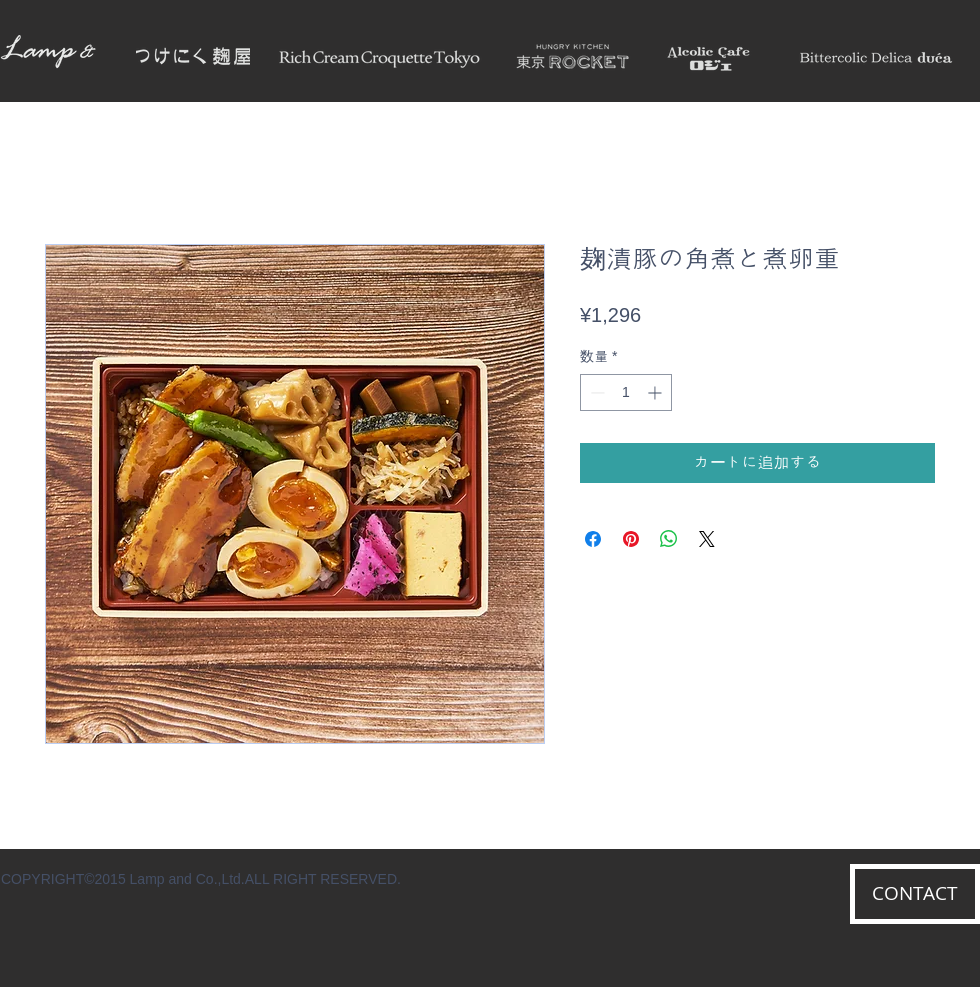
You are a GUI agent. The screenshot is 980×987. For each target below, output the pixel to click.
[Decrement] (595, 392)
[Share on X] (707, 539)
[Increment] (656, 392)
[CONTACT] (915, 894)
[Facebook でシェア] (593, 539)
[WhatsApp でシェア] (669, 539)
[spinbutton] (626, 392)
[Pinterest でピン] (631, 539)
